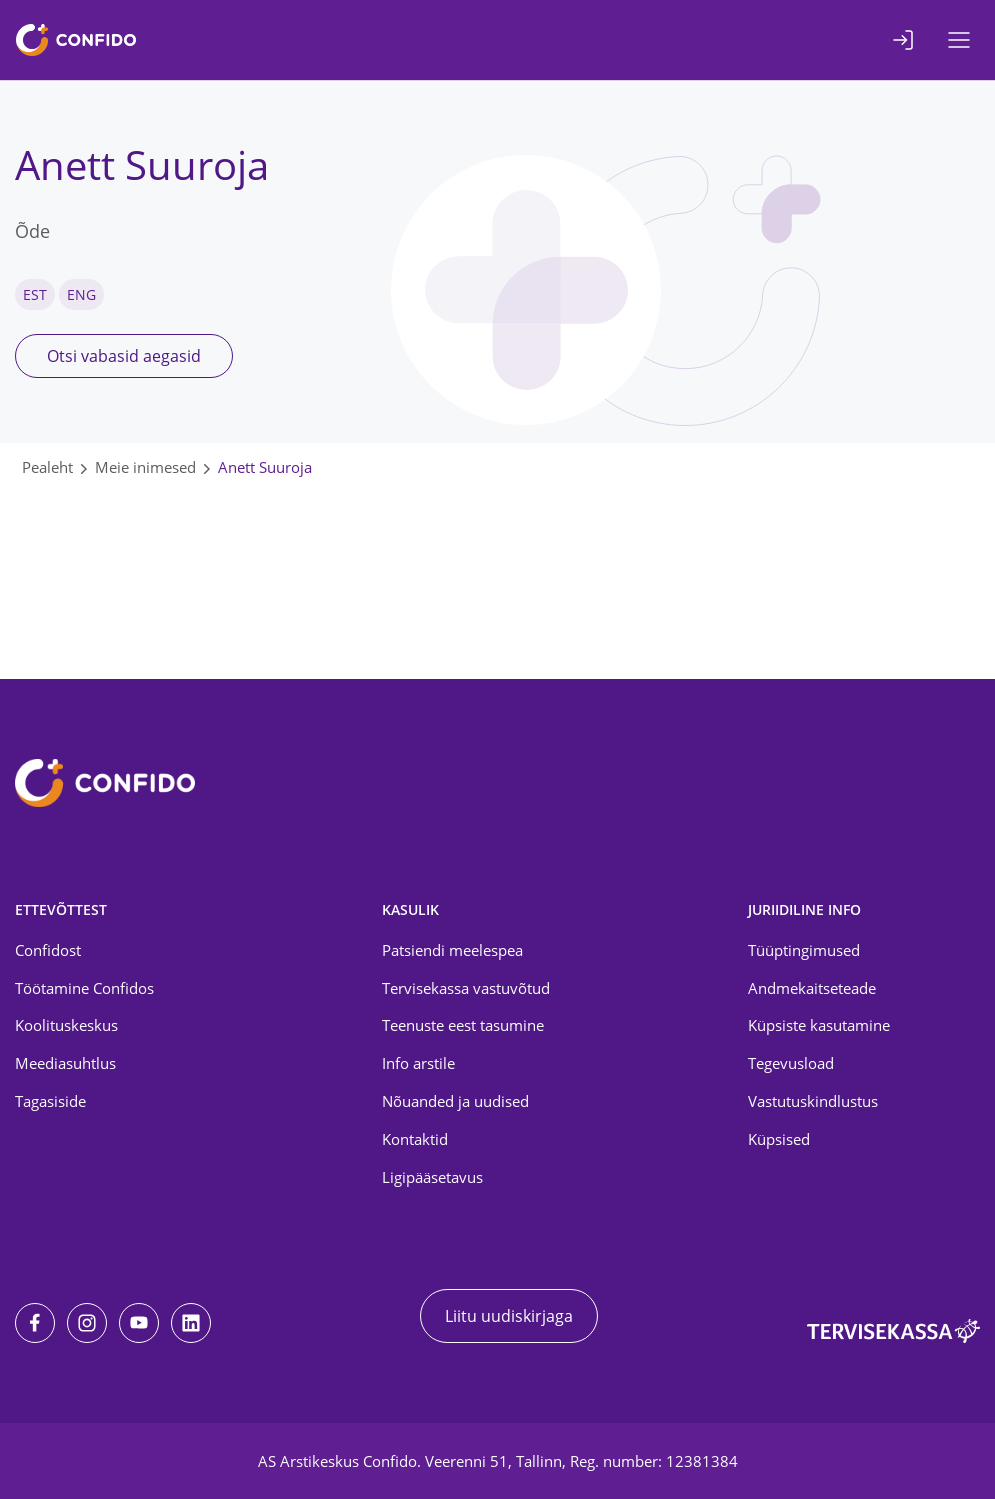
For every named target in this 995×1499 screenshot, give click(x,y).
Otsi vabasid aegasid (124, 356)
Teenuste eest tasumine (463, 1025)
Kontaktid (415, 1139)
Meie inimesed (145, 467)
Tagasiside (50, 1101)
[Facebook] (35, 1323)
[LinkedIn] (191, 1323)
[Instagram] (87, 1323)
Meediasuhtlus (65, 1063)
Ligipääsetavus (432, 1177)
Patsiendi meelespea (452, 950)
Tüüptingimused (804, 950)
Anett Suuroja (265, 467)
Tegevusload (791, 1063)
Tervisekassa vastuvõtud (466, 988)
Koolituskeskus (66, 1025)
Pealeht (47, 467)
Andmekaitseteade (812, 988)
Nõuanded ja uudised (455, 1101)
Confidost (48, 950)
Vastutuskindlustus (813, 1101)
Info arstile (418, 1063)
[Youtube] (139, 1323)
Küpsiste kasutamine (819, 1025)
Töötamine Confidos (84, 988)
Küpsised (779, 1139)
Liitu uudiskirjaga (509, 1316)
